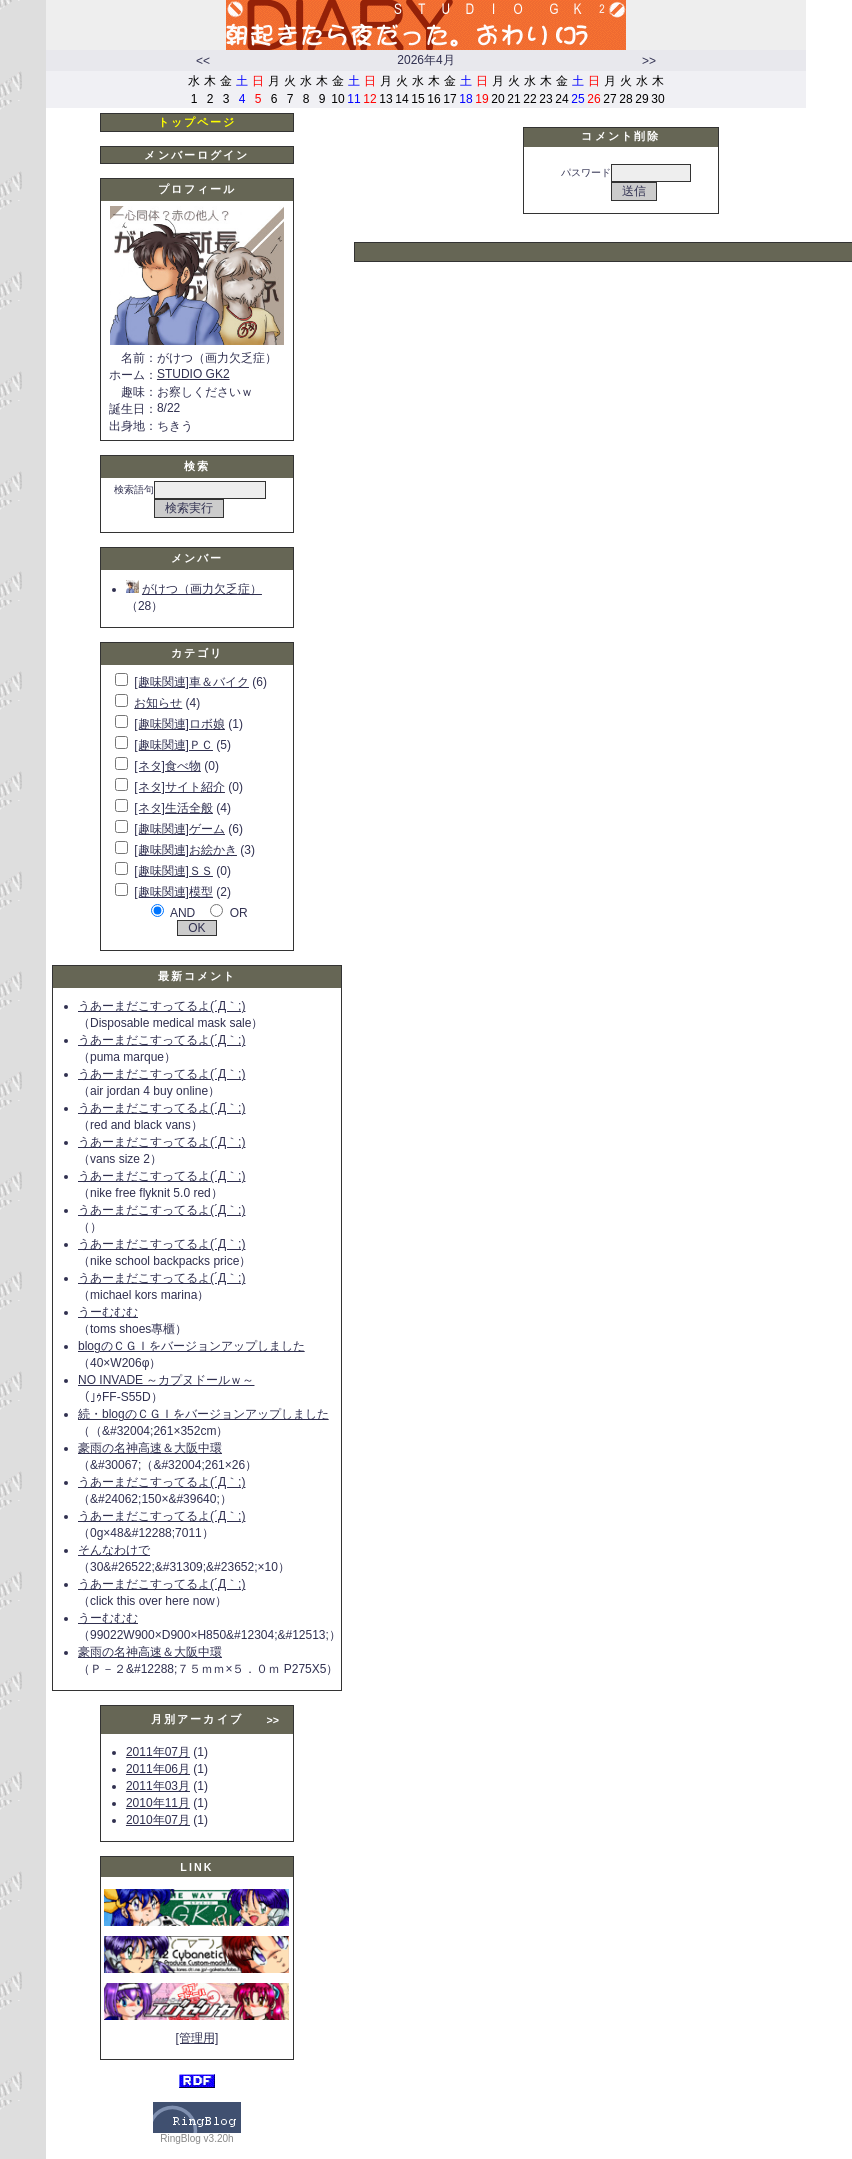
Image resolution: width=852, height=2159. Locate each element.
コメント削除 (620, 136)
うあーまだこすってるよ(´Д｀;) (161, 1006)
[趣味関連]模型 (173, 892)
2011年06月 (158, 1769)
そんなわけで (114, 1550)
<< (203, 61)
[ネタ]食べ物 (167, 766)
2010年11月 (158, 1803)
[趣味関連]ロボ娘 (179, 724)
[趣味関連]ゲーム (179, 829)
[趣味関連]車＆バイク (191, 682)
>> (649, 61)
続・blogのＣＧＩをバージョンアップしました (203, 1414)
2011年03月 (158, 1786)
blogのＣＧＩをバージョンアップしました (191, 1346)
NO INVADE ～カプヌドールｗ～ (166, 1380)
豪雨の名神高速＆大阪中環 (150, 1448)
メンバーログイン (196, 155)
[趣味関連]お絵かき (185, 850)
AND (182, 913)
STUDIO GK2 (193, 374)
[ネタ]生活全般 (173, 808)
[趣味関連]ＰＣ (173, 745)
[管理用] (197, 2038)
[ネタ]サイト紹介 (179, 787)
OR (239, 913)
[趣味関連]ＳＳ (173, 871)
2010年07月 (158, 1820)
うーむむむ (108, 1312)
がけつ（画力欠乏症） (194, 589)
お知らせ (158, 703)
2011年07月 (158, 1752)
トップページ (197, 122)
